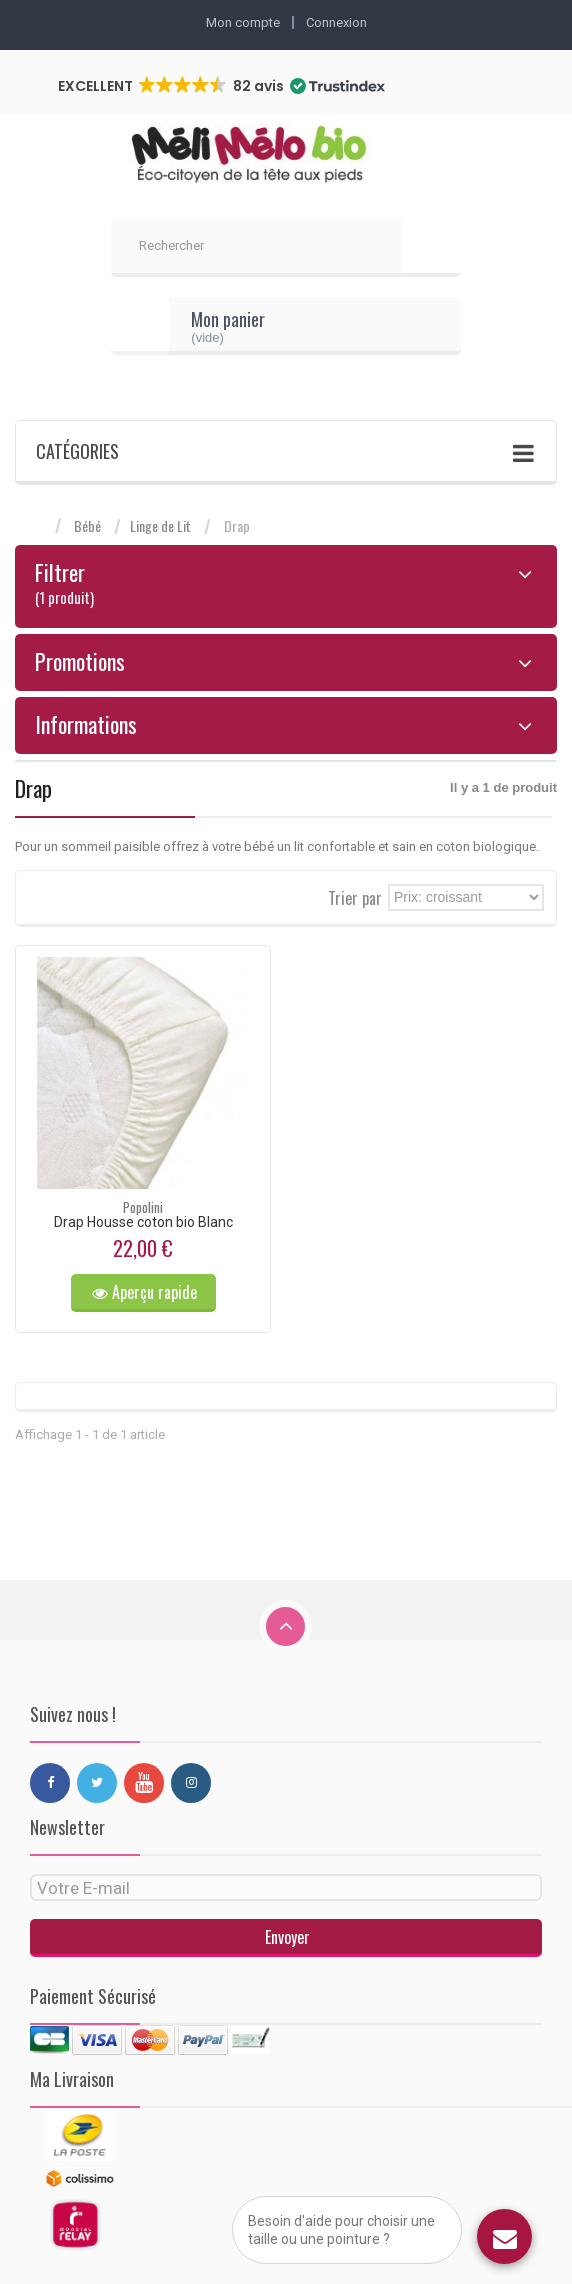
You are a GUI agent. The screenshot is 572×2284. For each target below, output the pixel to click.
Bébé (87, 526)
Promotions (80, 661)
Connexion (336, 22)
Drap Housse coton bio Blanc (143, 1222)
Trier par (355, 896)
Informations (86, 724)
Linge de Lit (160, 526)
